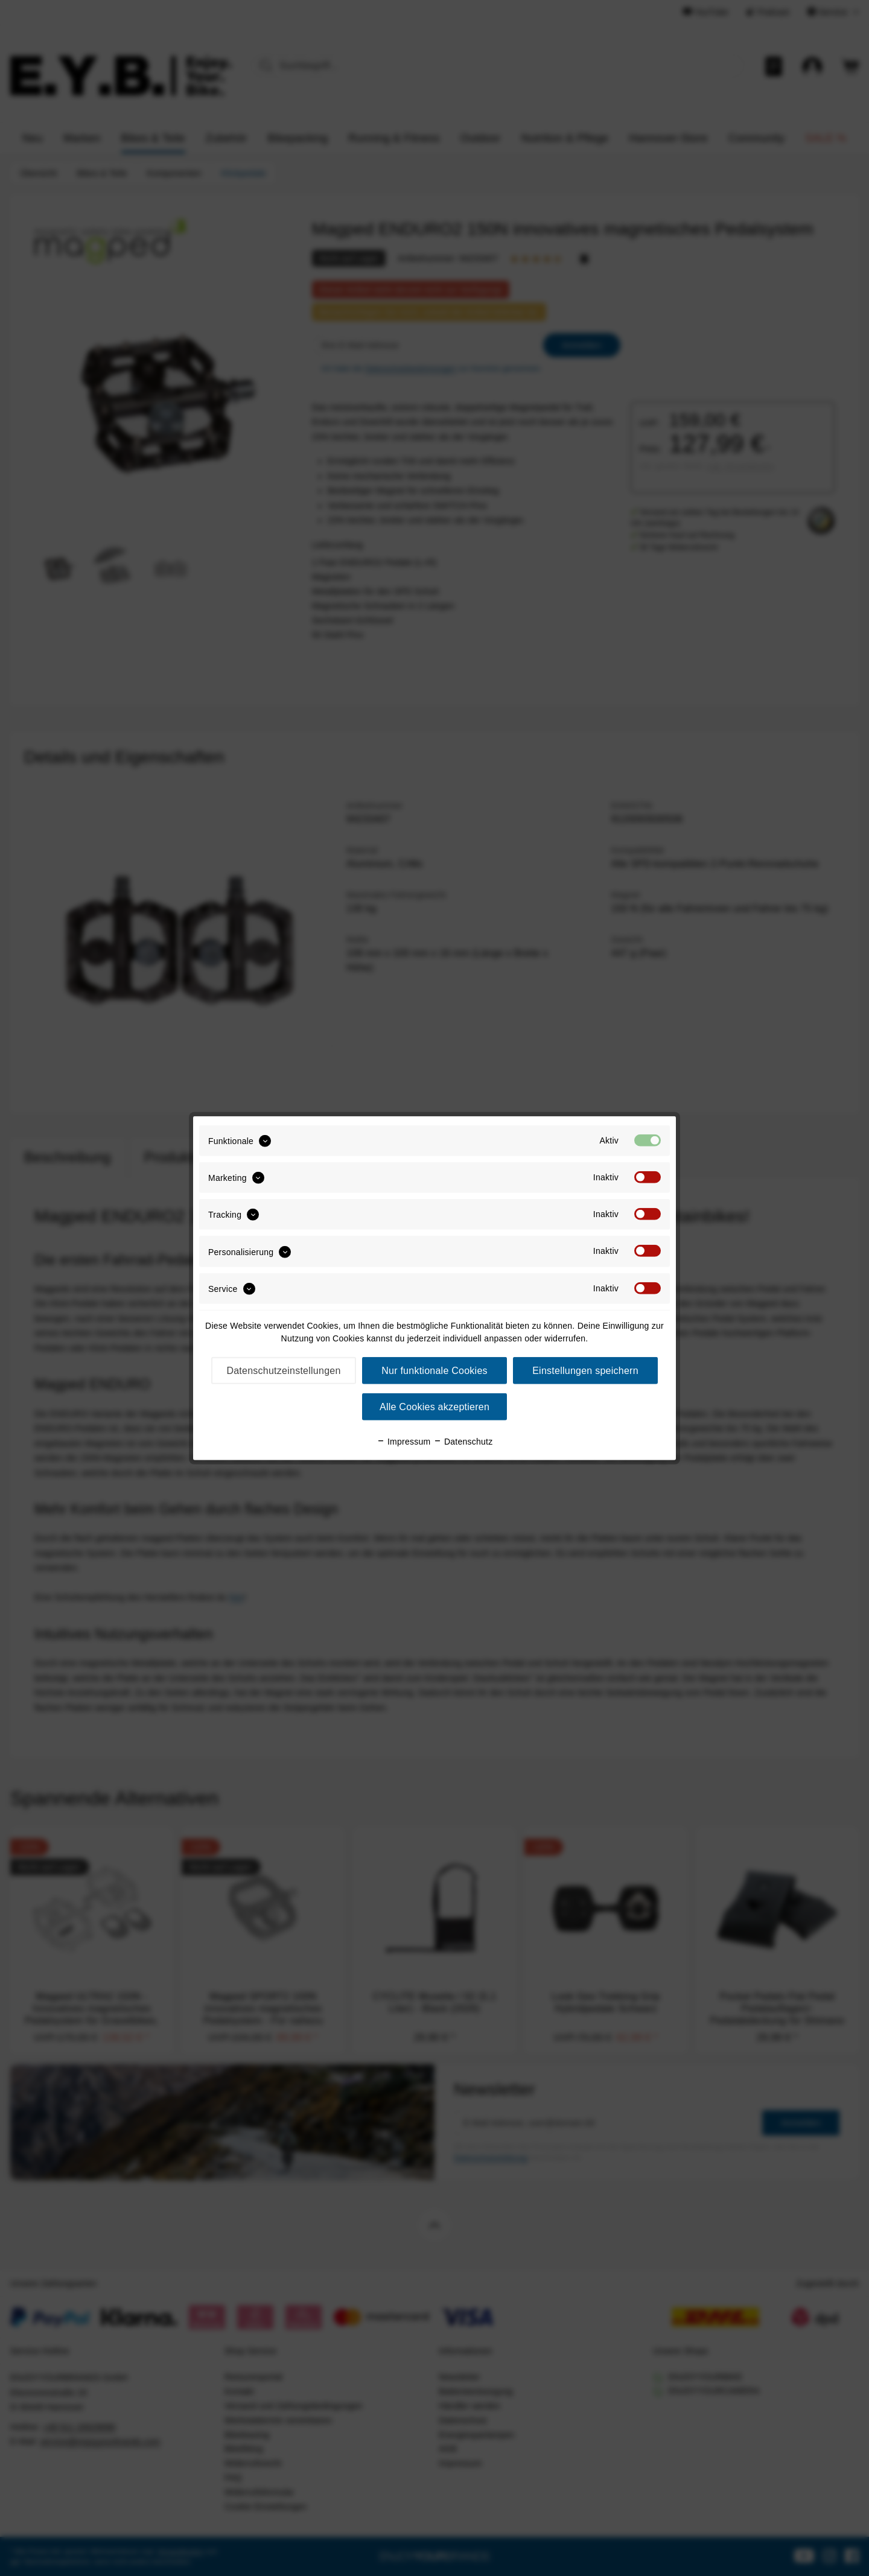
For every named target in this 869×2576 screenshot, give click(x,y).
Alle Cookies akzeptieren (434, 1407)
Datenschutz (463, 1441)
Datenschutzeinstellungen (283, 1371)
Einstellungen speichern (585, 1371)
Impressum (404, 1441)
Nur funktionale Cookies (434, 1371)
